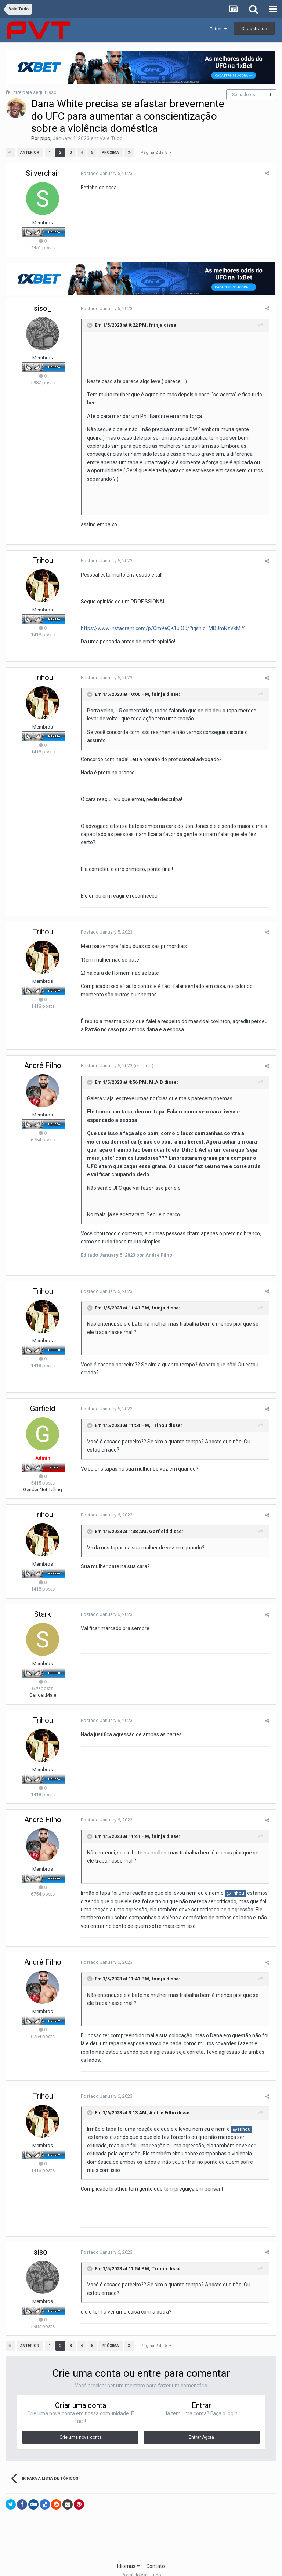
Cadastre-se (254, 28)
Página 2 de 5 (155, 152)
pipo (45, 138)
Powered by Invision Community (141, 2565)
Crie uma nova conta (80, 2420)
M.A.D (155, 1074)
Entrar (218, 29)
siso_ (42, 308)
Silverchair (43, 173)
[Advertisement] (141, 2522)
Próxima (110, 152)
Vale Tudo (111, 138)
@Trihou (234, 1885)
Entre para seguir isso (34, 92)
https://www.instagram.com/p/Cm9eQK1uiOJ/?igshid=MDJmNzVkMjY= (162, 620)
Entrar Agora (201, 2420)
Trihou (43, 552)
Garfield (42, 1400)
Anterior (30, 152)
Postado (105, 173)
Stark (42, 1606)
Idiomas (128, 2550)
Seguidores (243, 94)
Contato (155, 2550)
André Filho (42, 1057)
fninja (154, 325)
